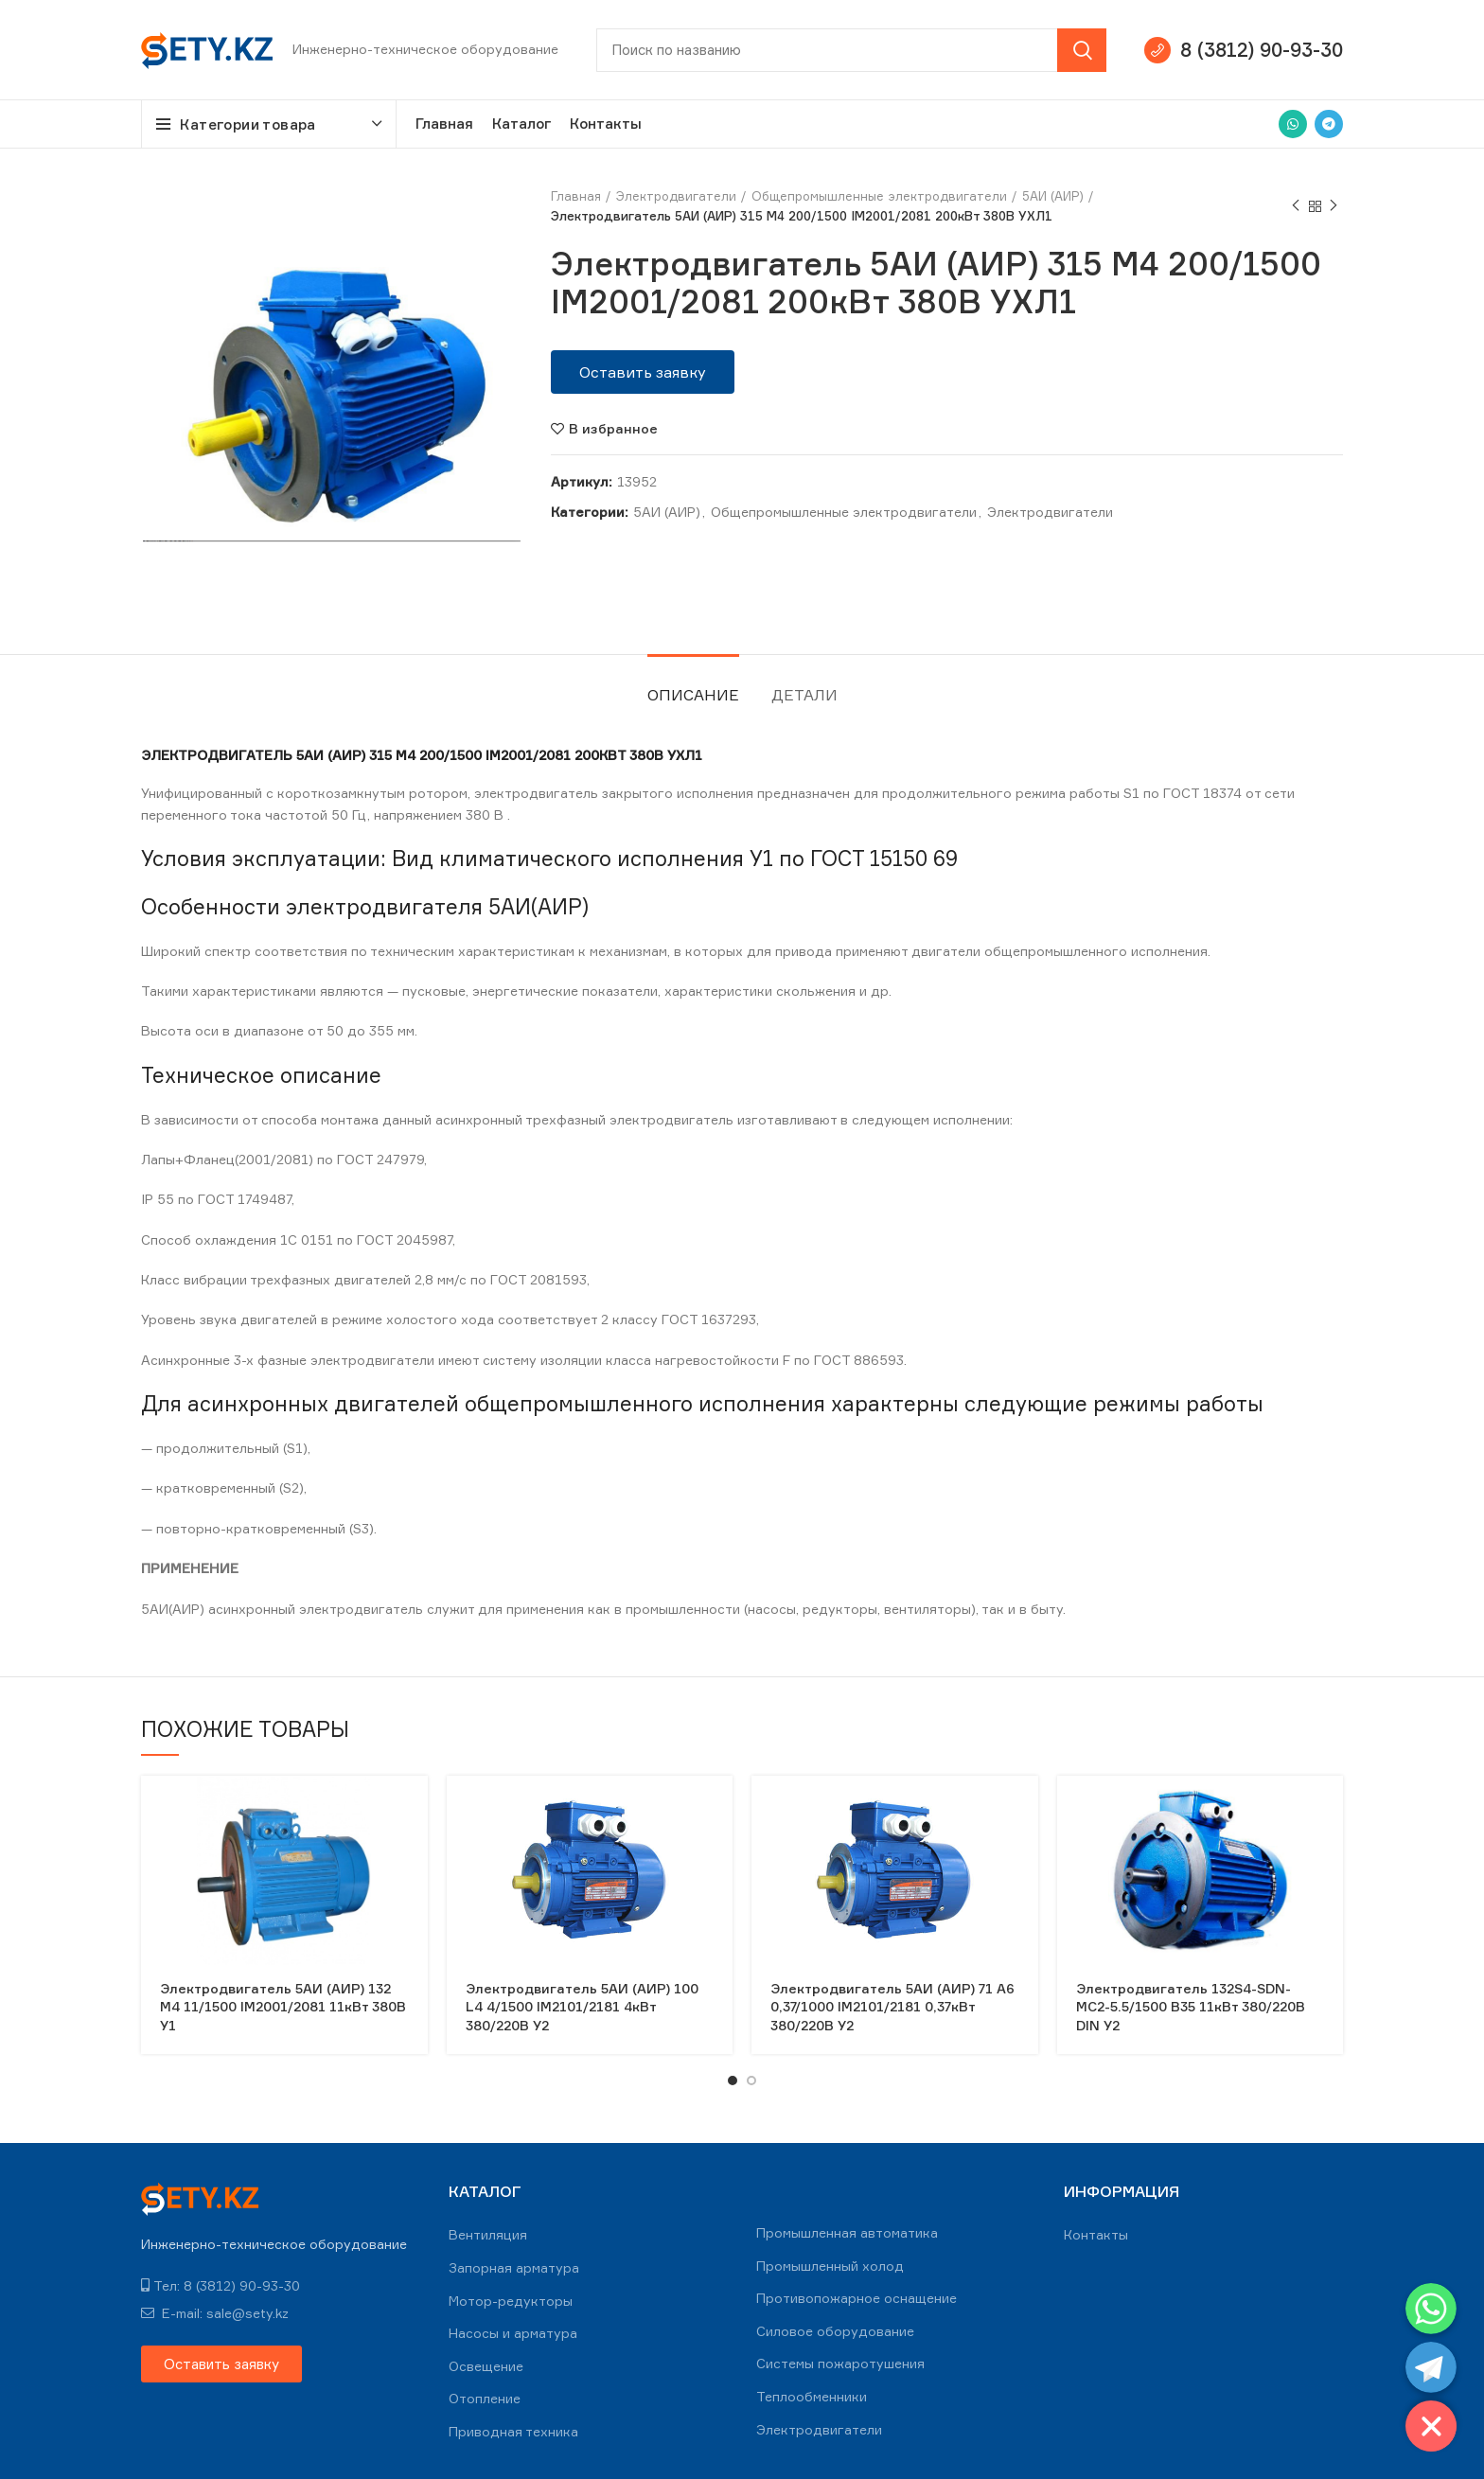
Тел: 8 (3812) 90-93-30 (220, 2285)
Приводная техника (513, 2431)
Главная (576, 196)
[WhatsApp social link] (1293, 124)
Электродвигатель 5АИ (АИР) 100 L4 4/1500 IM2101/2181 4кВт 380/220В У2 (582, 2006)
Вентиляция (488, 2234)
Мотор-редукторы (511, 2301)
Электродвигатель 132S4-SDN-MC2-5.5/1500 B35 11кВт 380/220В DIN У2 (1190, 2006)
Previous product (1295, 206)
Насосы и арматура (513, 2333)
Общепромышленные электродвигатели (879, 196)
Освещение (486, 2366)
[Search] (851, 50)
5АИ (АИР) (1053, 196)
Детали (804, 694)
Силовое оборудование (835, 2331)
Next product (1333, 206)
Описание (693, 694)
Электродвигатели (676, 196)
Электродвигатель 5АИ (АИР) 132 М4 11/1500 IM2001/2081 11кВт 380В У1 (283, 2006)
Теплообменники (811, 2396)
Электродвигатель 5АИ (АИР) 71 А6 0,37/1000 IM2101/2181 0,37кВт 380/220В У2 (892, 2006)
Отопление (485, 2398)
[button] (642, 372)
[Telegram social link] (1329, 124)
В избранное (613, 428)
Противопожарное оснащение (856, 2298)
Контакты (1096, 2234)
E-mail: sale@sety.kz (215, 2313)
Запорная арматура (514, 2267)
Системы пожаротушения (840, 2363)
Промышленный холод (830, 2266)
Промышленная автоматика (847, 2232)
